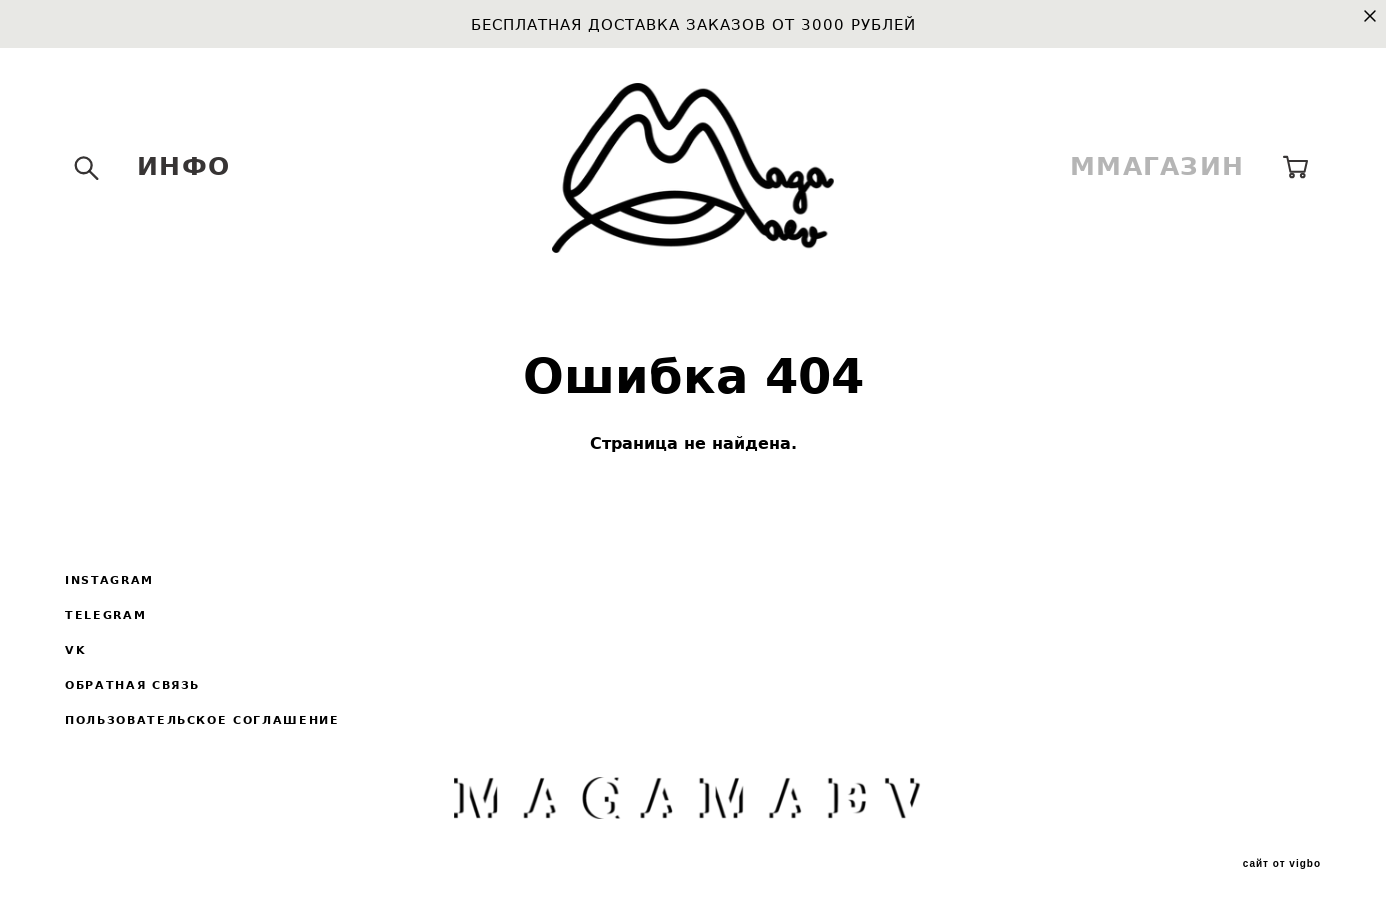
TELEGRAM (105, 615)
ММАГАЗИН (1157, 166)
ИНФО (183, 166)
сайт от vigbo (1282, 864)
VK (75, 650)
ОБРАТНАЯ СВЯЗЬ (132, 685)
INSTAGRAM (109, 580)
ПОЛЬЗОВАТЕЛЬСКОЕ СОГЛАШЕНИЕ (202, 720)
